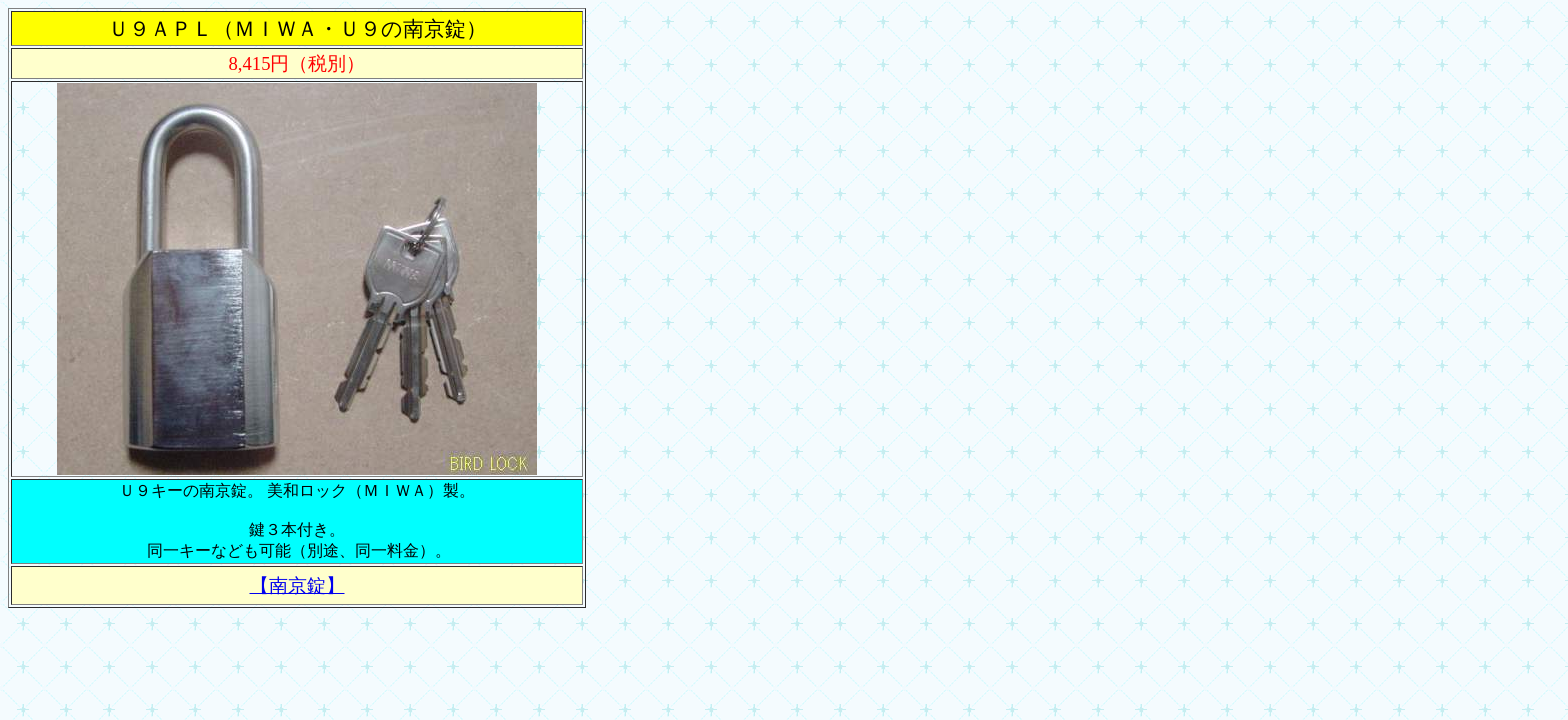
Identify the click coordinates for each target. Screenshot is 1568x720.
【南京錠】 (297, 585)
